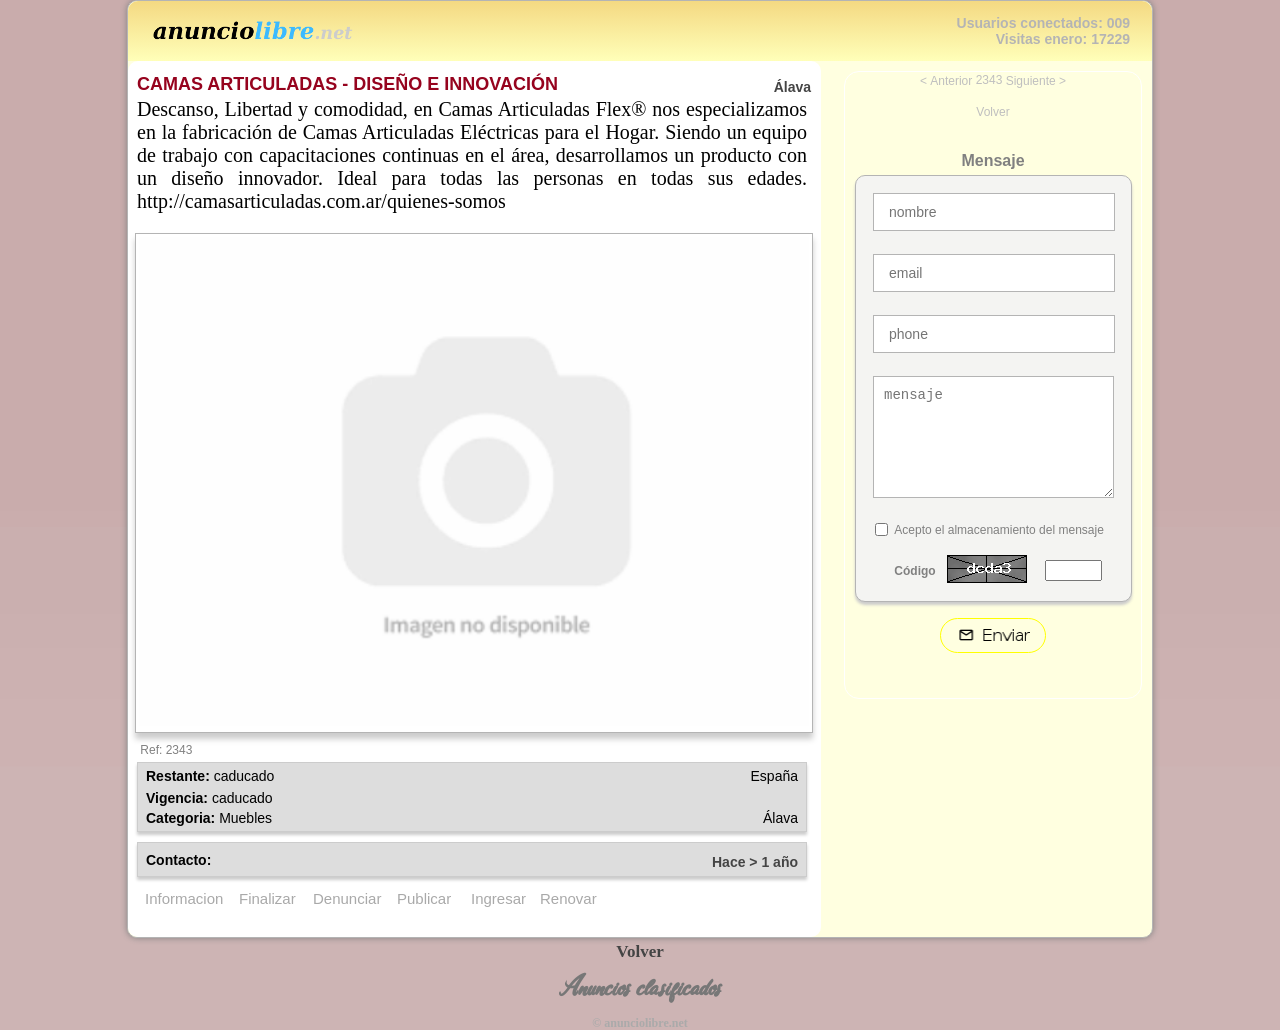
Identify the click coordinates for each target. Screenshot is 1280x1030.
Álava (780, 818)
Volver (992, 112)
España (774, 776)
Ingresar (498, 898)
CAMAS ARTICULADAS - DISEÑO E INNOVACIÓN (347, 84)
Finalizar (267, 898)
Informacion (184, 898)
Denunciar (347, 898)
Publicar (424, 898)
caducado (244, 776)
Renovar (568, 898)
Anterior (951, 81)
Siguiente (1031, 81)
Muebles (245, 818)
